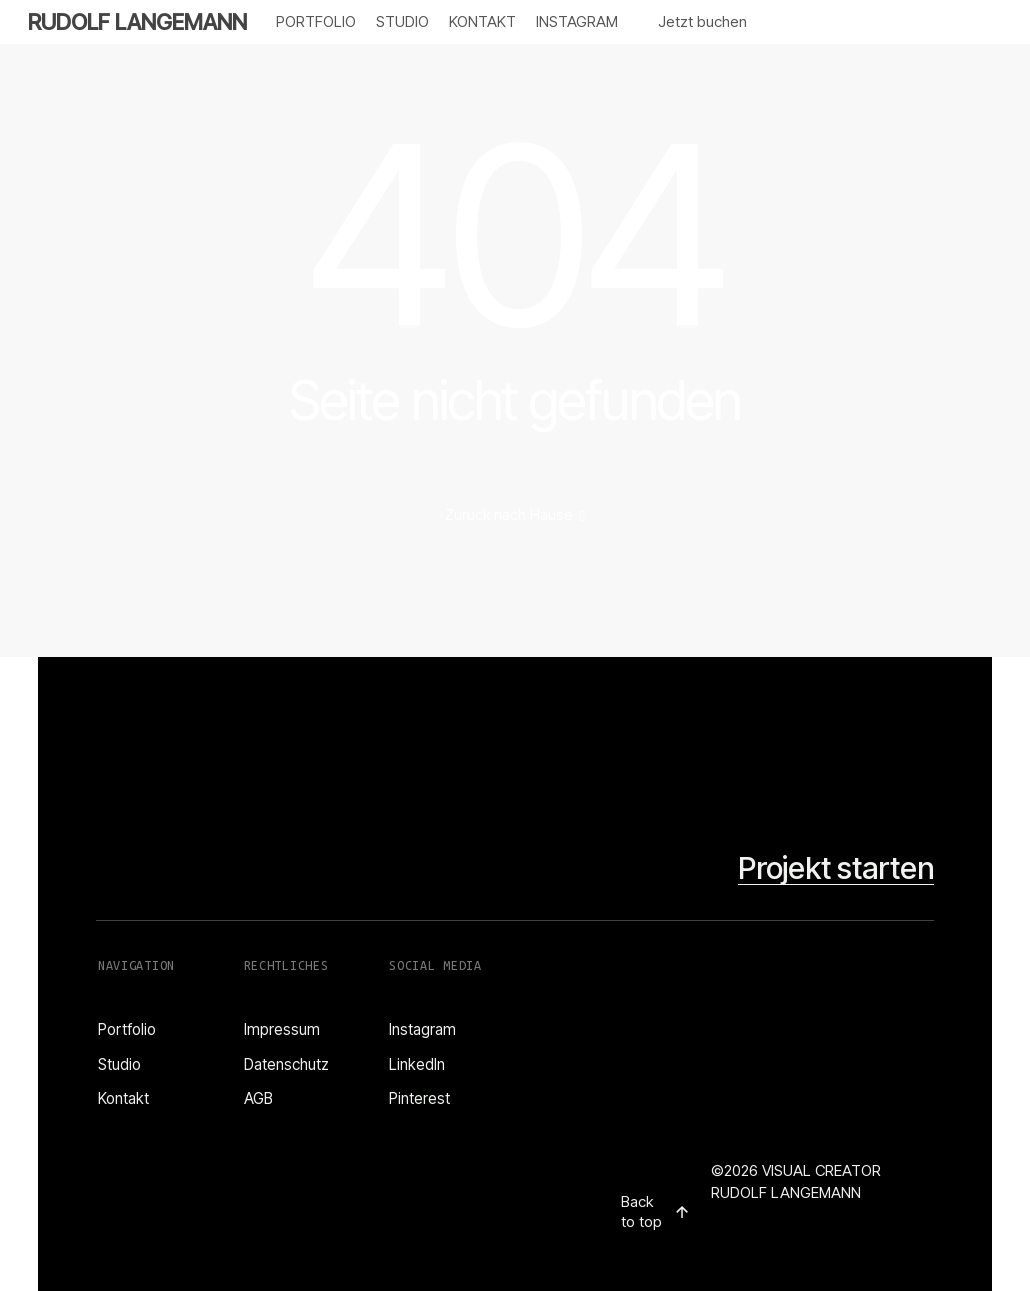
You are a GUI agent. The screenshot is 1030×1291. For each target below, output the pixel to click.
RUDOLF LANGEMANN (137, 22)
